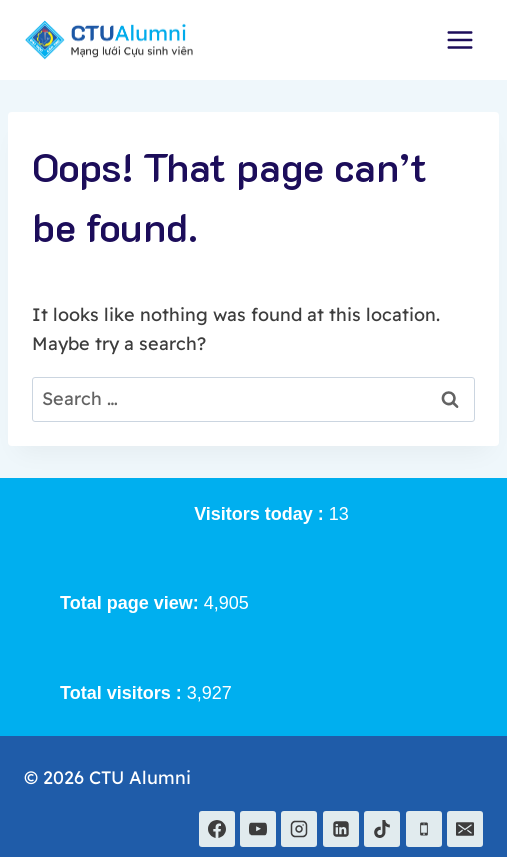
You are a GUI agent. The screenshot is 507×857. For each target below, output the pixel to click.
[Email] (465, 829)
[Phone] (424, 829)
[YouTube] (258, 829)
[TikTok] (382, 829)
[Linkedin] (341, 829)
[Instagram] (299, 829)
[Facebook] (217, 829)
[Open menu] (459, 39)
